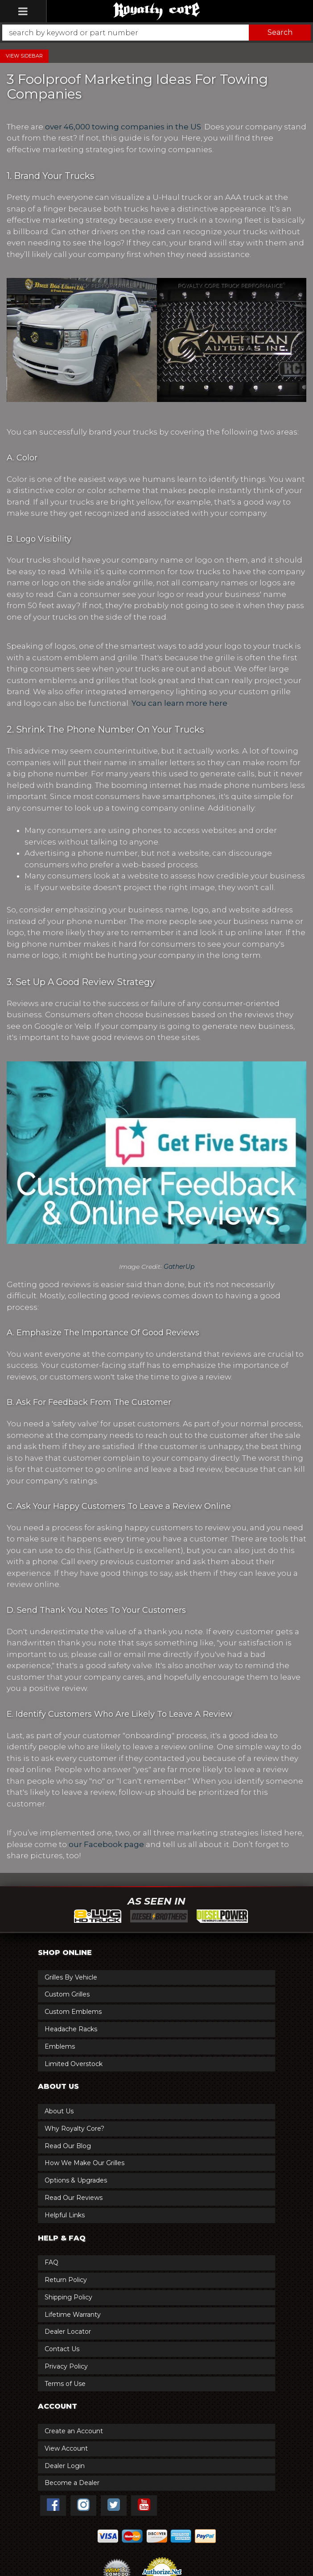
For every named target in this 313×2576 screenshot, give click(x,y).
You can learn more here (179, 703)
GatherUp (179, 1267)
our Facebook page (106, 1844)
